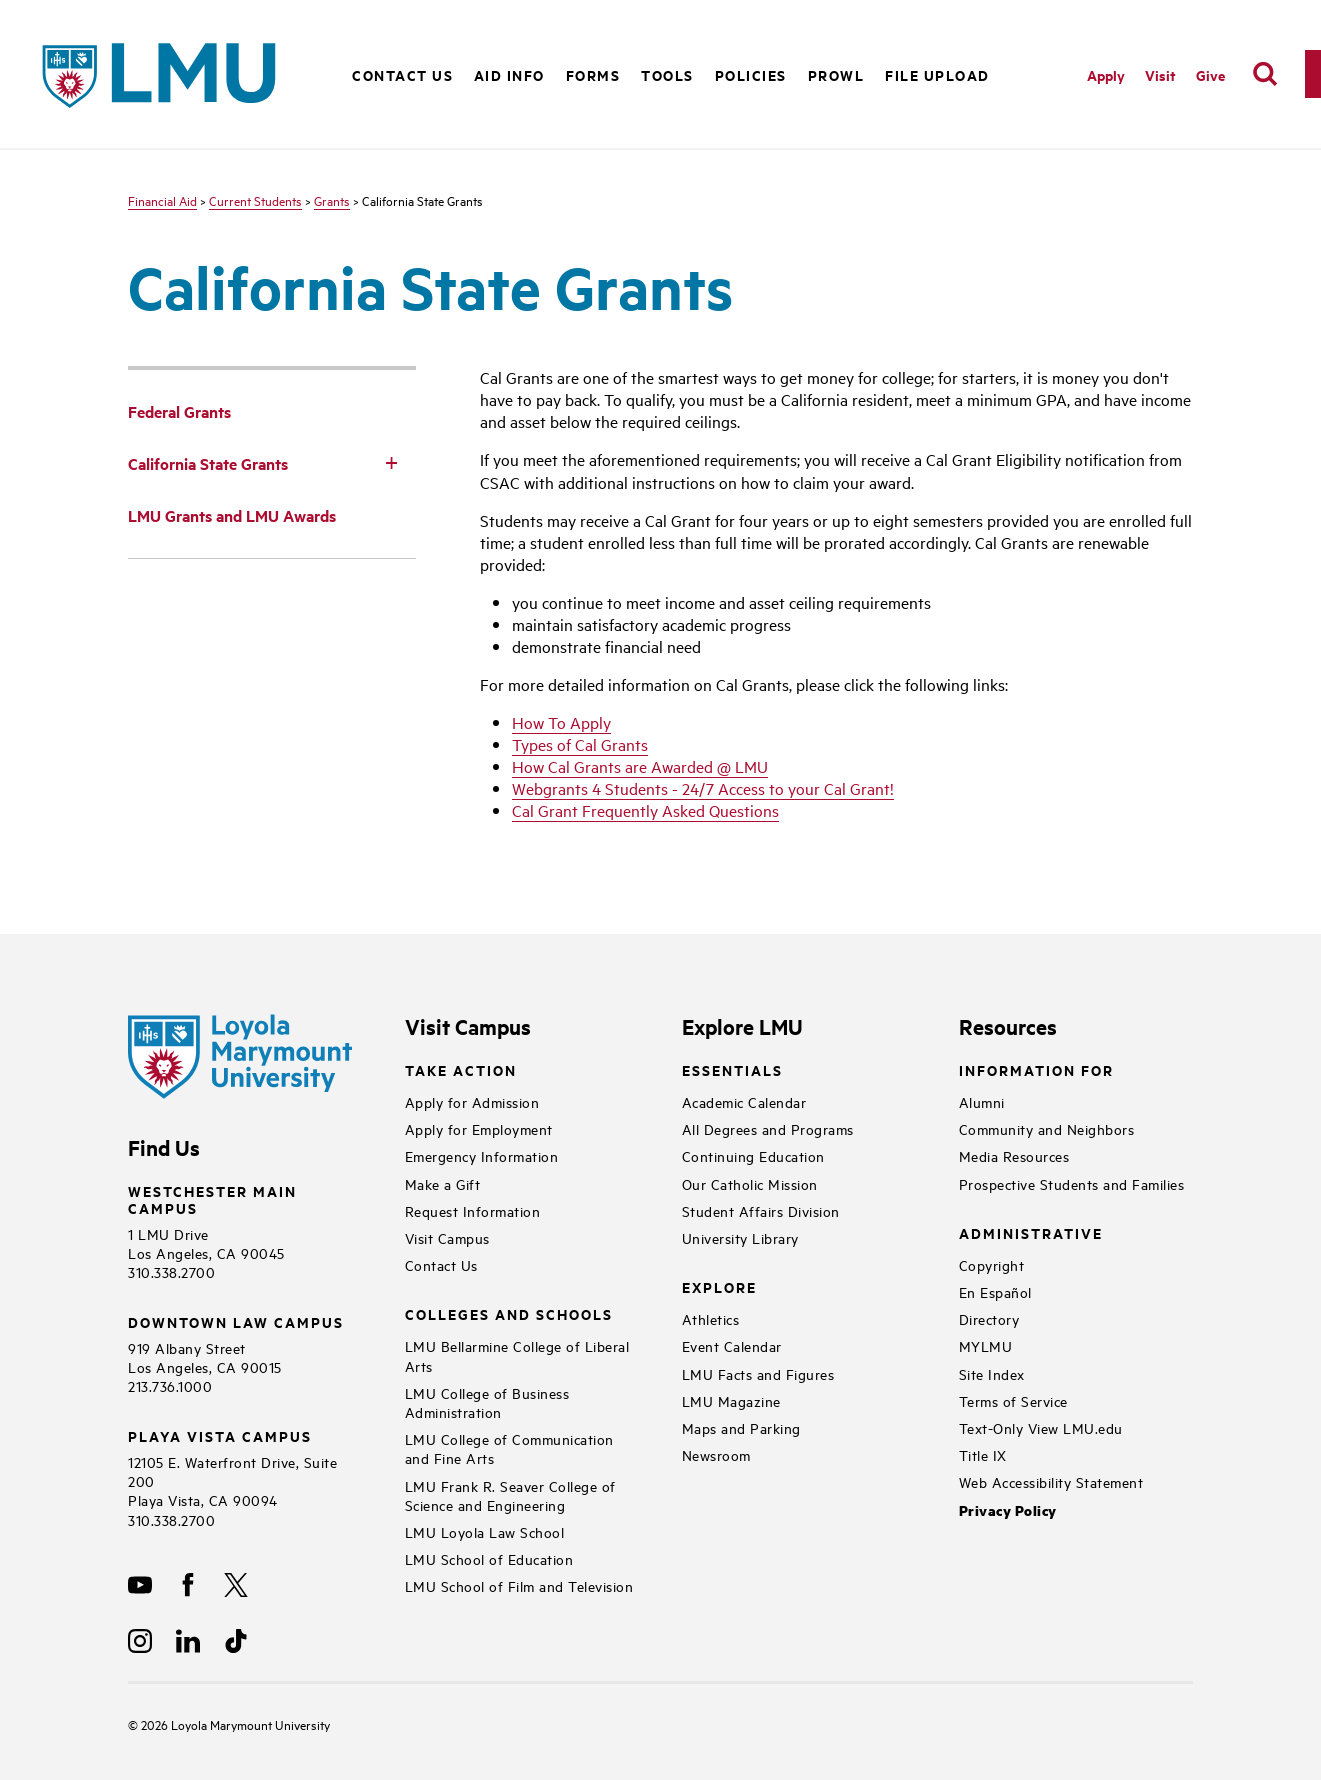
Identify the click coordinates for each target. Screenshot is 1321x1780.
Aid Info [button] (509, 74)
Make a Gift (443, 1183)
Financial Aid (162, 200)
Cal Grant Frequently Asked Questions (645, 810)
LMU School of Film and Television (519, 1585)
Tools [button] (667, 74)
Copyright (992, 1264)
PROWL (836, 74)
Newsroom (716, 1454)
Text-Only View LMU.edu (1041, 1427)
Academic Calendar (744, 1101)
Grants (332, 200)
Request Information (473, 1210)
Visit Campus (447, 1237)
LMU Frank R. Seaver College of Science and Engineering (510, 1495)
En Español (995, 1291)
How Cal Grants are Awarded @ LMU (640, 766)
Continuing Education (753, 1155)
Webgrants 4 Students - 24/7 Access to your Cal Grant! (703, 788)
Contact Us (402, 74)
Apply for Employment (479, 1128)
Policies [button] (751, 74)
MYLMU (986, 1345)
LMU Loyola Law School (485, 1531)
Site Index (992, 1373)
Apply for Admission (472, 1101)
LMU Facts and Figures (758, 1373)
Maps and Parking (741, 1427)
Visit (1160, 74)
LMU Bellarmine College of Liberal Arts (517, 1355)
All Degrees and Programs (768, 1128)
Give (1210, 74)
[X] (236, 1585)
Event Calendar (732, 1345)
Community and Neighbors (1047, 1128)
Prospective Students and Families (1072, 1183)
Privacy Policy (1008, 1510)
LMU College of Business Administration (487, 1402)
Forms (593, 74)
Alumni (982, 1101)
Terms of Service (1013, 1400)
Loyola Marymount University (235, 1724)
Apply (1106, 74)
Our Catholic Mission (750, 1183)
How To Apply (561, 722)
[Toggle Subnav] (392, 462)
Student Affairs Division (761, 1210)
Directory (989, 1318)
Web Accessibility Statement (1051, 1481)
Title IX (983, 1454)
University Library (740, 1237)
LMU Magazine (731, 1400)
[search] (1265, 74)
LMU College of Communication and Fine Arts (509, 1448)
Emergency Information (482, 1155)
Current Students (255, 200)
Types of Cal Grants (580, 744)
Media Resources (1014, 1155)
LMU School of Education (489, 1558)
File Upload (937, 74)
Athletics (711, 1318)
